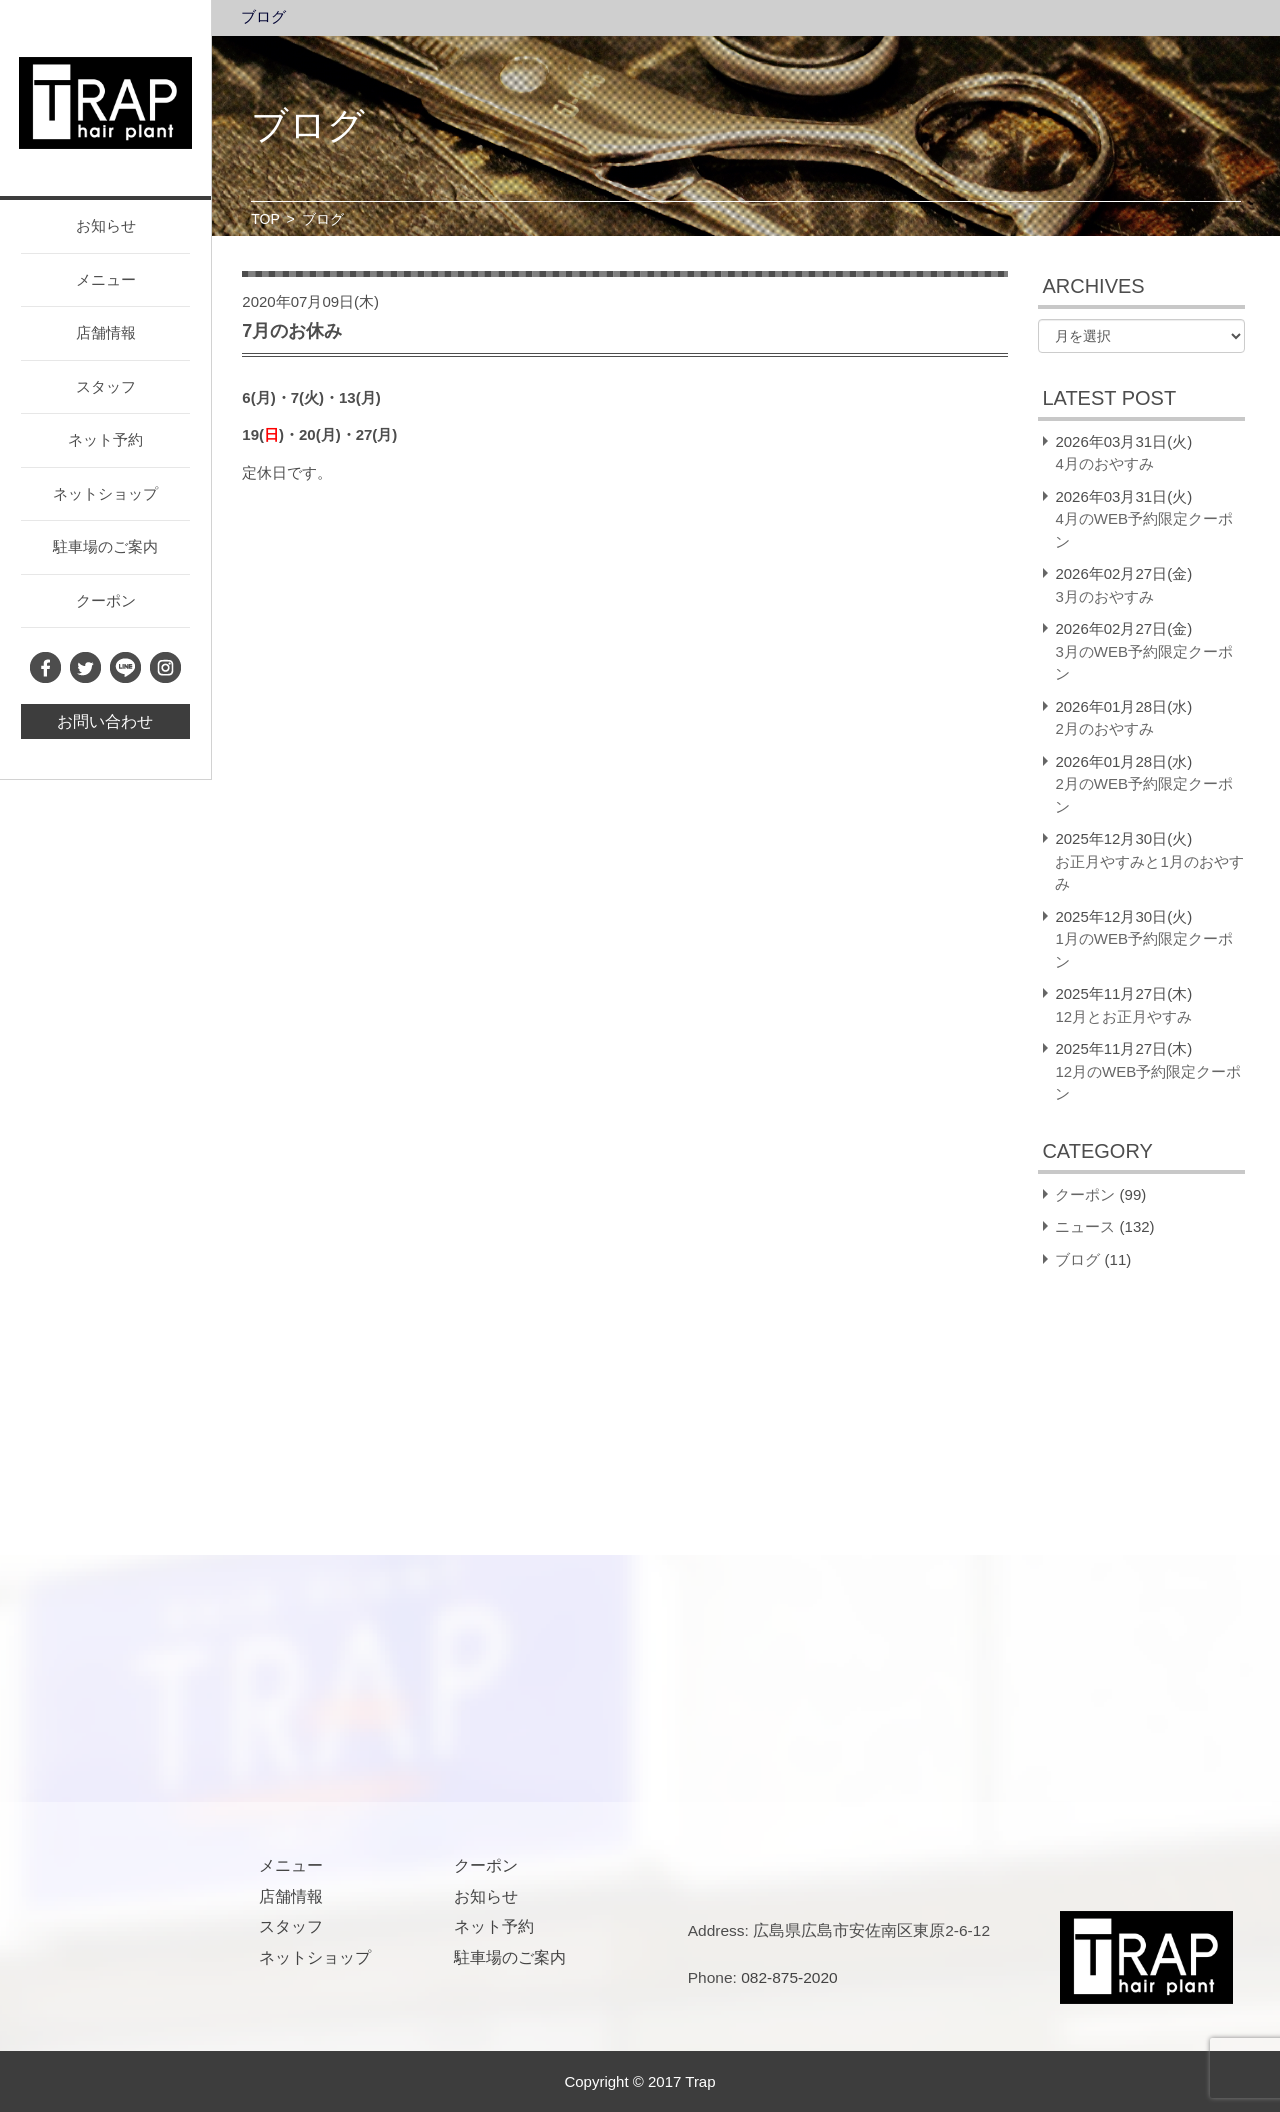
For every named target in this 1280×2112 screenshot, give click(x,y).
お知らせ (106, 225)
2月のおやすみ (1104, 728)
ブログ (263, 17)
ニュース (1085, 1226)
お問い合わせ (105, 721)
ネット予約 (105, 439)
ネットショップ (105, 493)
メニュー (106, 279)
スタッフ (106, 386)
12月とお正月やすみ (1123, 1016)
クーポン (106, 600)
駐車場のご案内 (105, 546)
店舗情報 (106, 332)
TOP (265, 219)
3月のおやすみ (1104, 596)
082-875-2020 (789, 1977)
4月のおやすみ (1104, 463)
